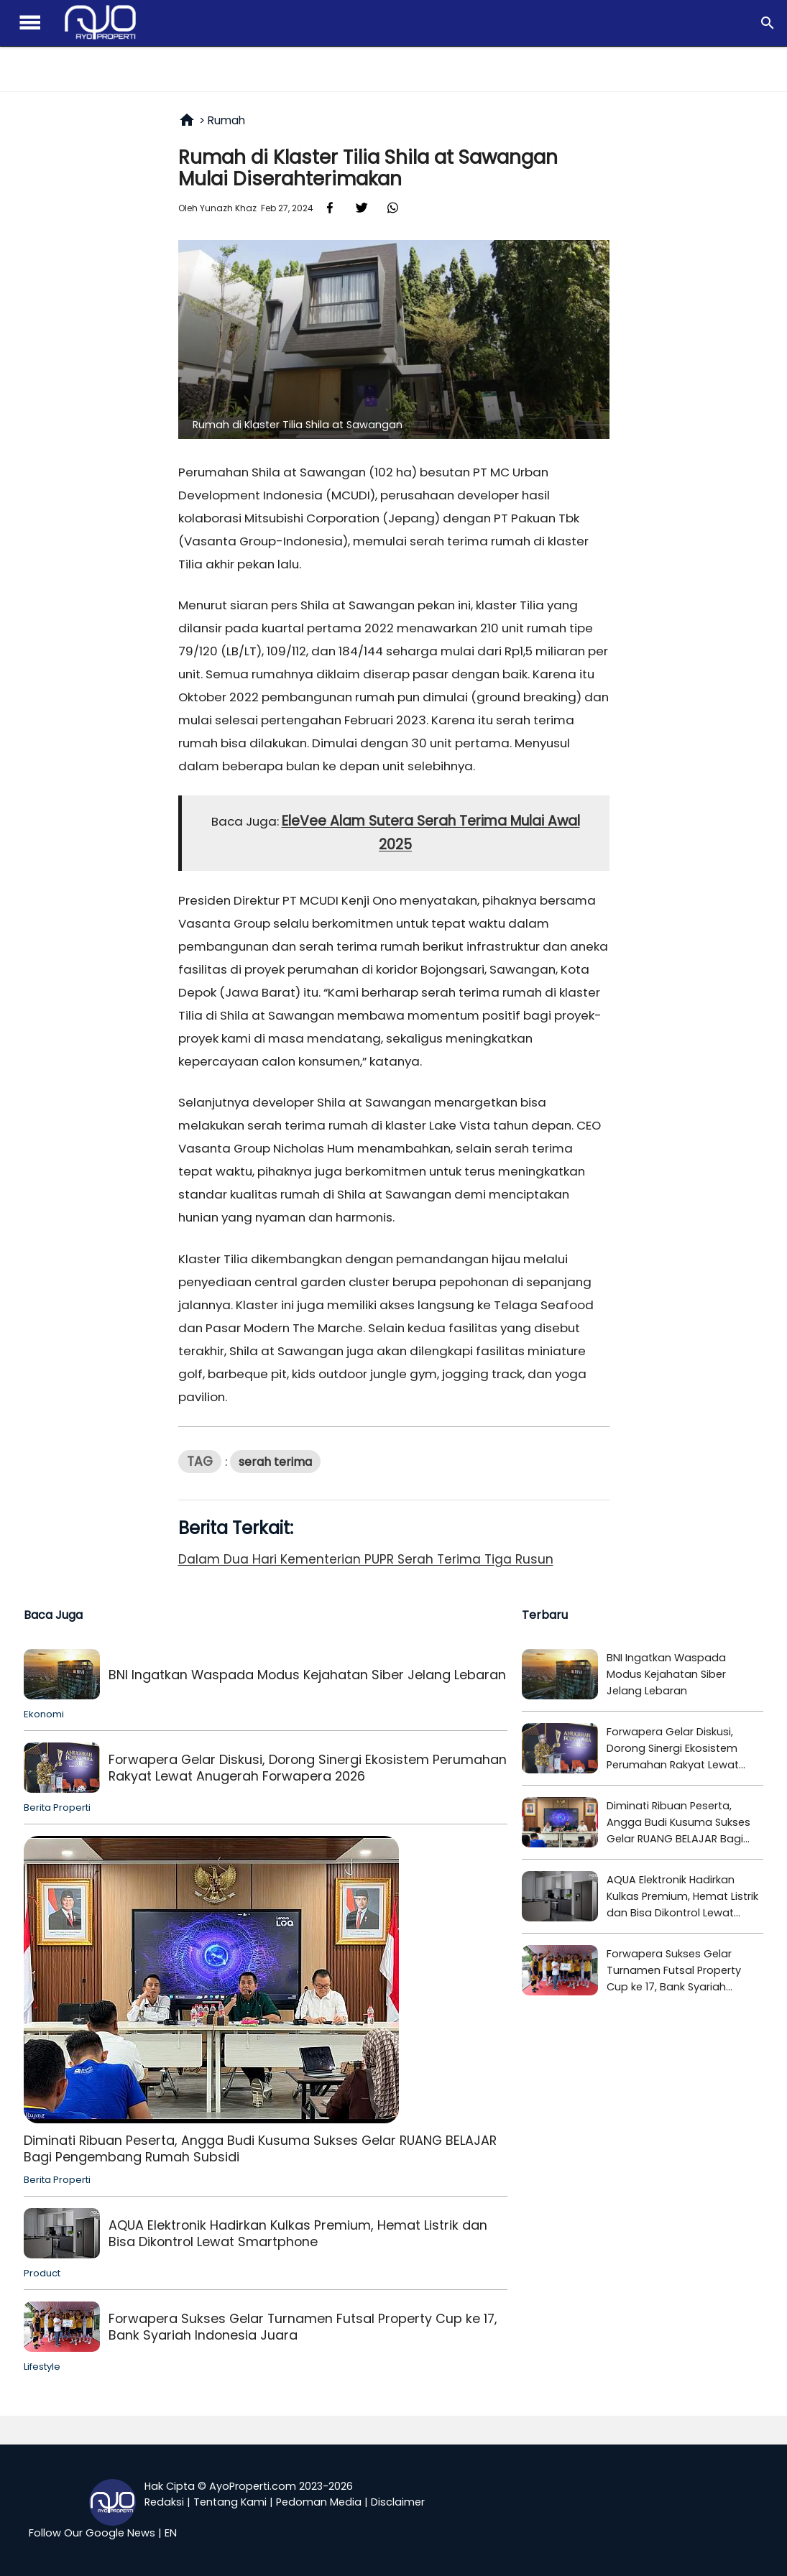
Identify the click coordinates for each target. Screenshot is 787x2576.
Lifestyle (42, 2366)
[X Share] (361, 207)
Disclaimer (398, 2502)
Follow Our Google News (92, 2533)
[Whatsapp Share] (393, 207)
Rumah (226, 120)
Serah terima (275, 1462)
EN (171, 2533)
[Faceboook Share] (330, 207)
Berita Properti (57, 1807)
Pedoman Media (319, 2502)
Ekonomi (44, 1714)
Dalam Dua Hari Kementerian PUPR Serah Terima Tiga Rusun (365, 1559)
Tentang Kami (230, 2502)
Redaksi (164, 2502)
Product (42, 2273)
